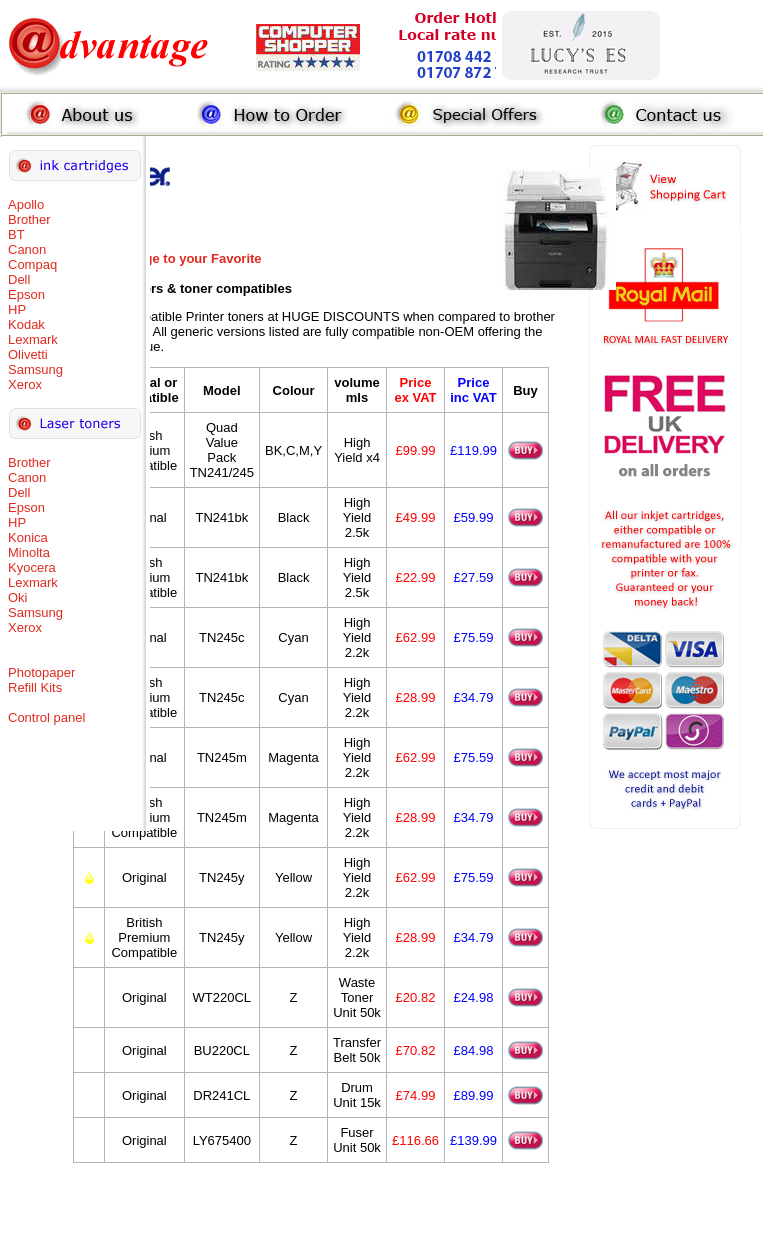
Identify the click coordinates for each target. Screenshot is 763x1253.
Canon (27, 249)
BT (16, 234)
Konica (28, 537)
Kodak (26, 324)
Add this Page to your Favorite (167, 258)
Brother (29, 219)
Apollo (26, 204)
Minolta (29, 552)
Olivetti (28, 354)
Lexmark (33, 339)
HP (17, 309)
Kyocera (32, 567)
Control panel (46, 717)
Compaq (32, 264)
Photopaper (41, 672)
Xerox (25, 384)
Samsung (35, 369)
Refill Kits (35, 687)
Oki (18, 597)
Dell (19, 279)
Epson (26, 294)
